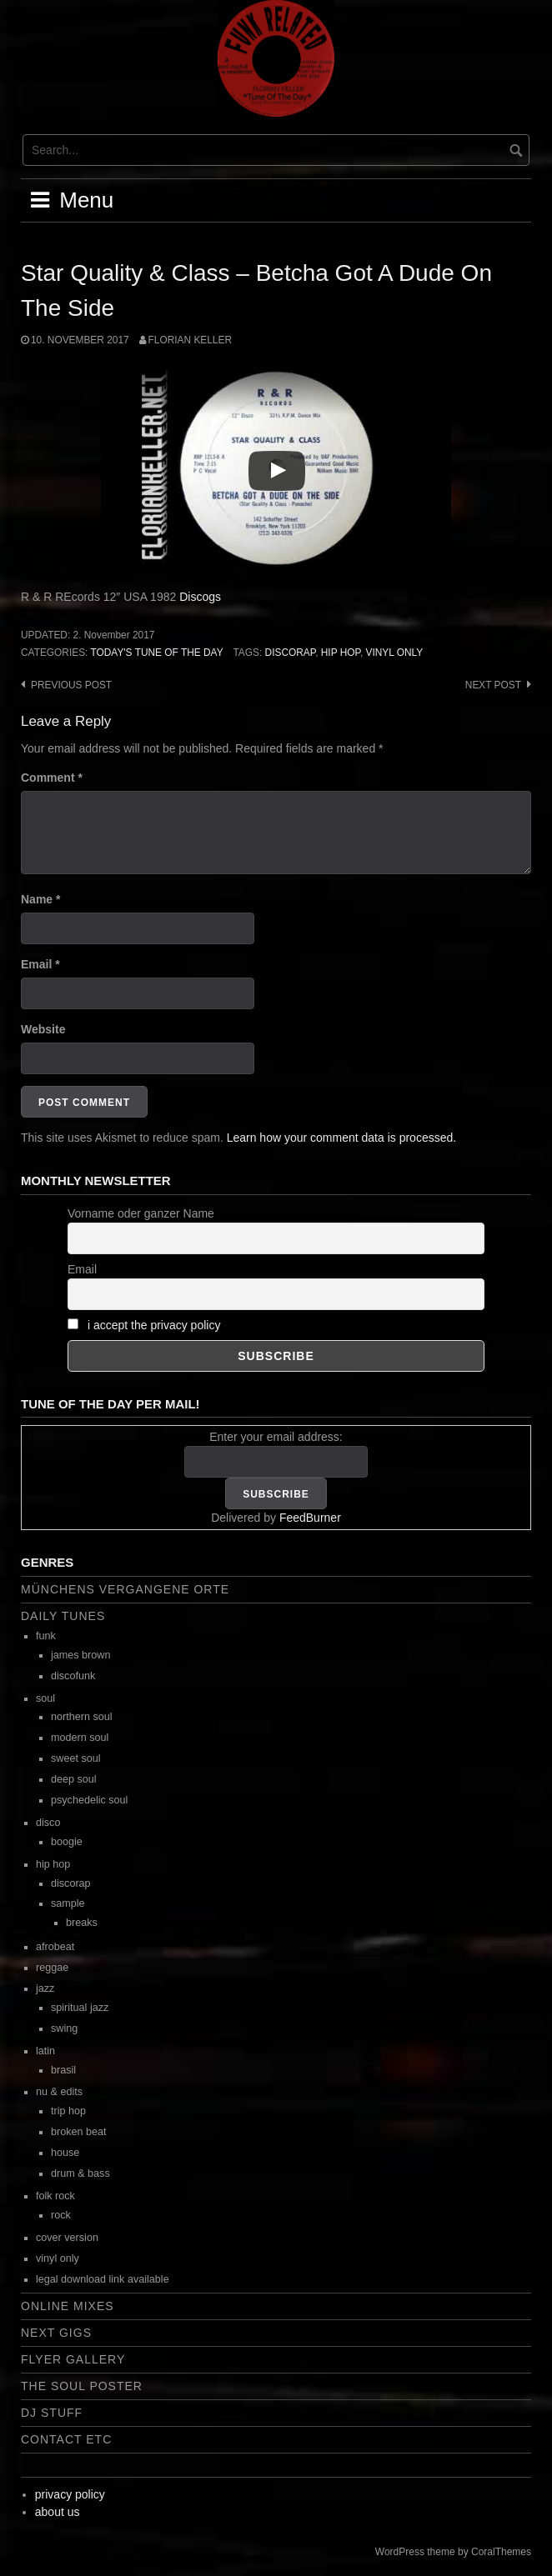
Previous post (71, 685)
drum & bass (80, 2173)
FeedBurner (310, 1517)
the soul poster (82, 2386)
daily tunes (63, 1616)
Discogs (200, 596)
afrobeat (55, 1947)
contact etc (66, 2439)
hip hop (340, 652)
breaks (82, 1922)
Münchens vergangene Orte (125, 1589)
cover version (67, 2237)
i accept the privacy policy (154, 1325)
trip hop (68, 2111)
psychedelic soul (89, 1800)
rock (61, 2215)
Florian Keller (190, 340)
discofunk (73, 1676)
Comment (52, 777)
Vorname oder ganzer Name (141, 1213)
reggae (52, 1967)
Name (40, 899)
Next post (493, 685)
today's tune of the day (156, 652)
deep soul (74, 1779)
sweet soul (76, 1758)
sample (68, 1903)
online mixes (67, 2306)
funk (46, 1636)
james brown (80, 1655)
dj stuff (52, 2412)
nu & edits (59, 2092)
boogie (67, 1842)
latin (45, 2051)
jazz (45, 1988)
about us (57, 2511)
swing (64, 2028)
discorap (290, 652)
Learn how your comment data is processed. (341, 1137)
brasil (63, 2070)
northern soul (82, 1717)
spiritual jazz (79, 2007)
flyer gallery (73, 2359)
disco (48, 1822)
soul (45, 1698)
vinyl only (395, 652)
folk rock (55, 2196)
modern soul (79, 1737)
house (65, 2152)
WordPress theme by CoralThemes (453, 2552)
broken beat (79, 2132)
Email (40, 964)
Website (43, 1029)
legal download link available (102, 2279)
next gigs (56, 2332)
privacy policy (70, 2494)
